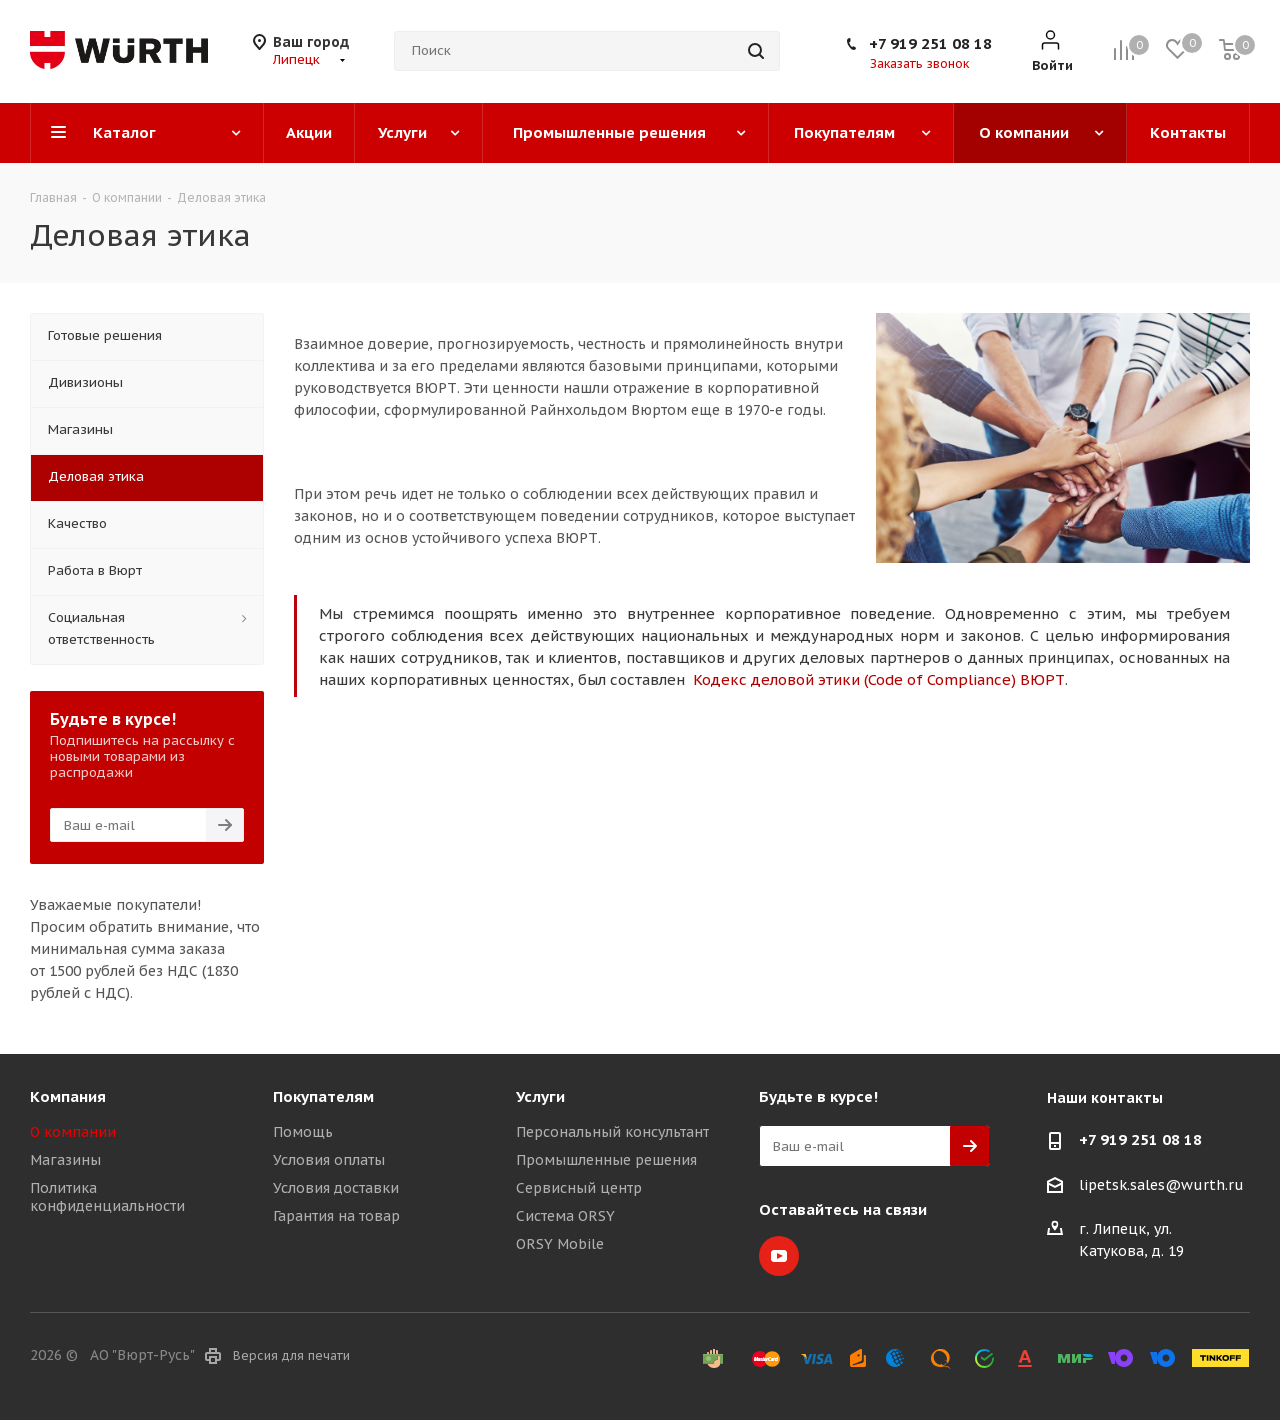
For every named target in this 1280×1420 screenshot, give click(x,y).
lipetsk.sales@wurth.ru (1161, 1185)
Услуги (540, 1096)
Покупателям (323, 1096)
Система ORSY (565, 1216)
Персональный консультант (612, 1132)
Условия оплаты (329, 1160)
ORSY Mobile (560, 1244)
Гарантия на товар (336, 1216)
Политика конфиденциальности (107, 1197)
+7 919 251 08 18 (930, 43)
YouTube (779, 1256)
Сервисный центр (579, 1188)
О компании (73, 1132)
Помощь (303, 1132)
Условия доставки (336, 1188)
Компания (68, 1096)
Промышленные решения (606, 1160)
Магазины (65, 1160)
